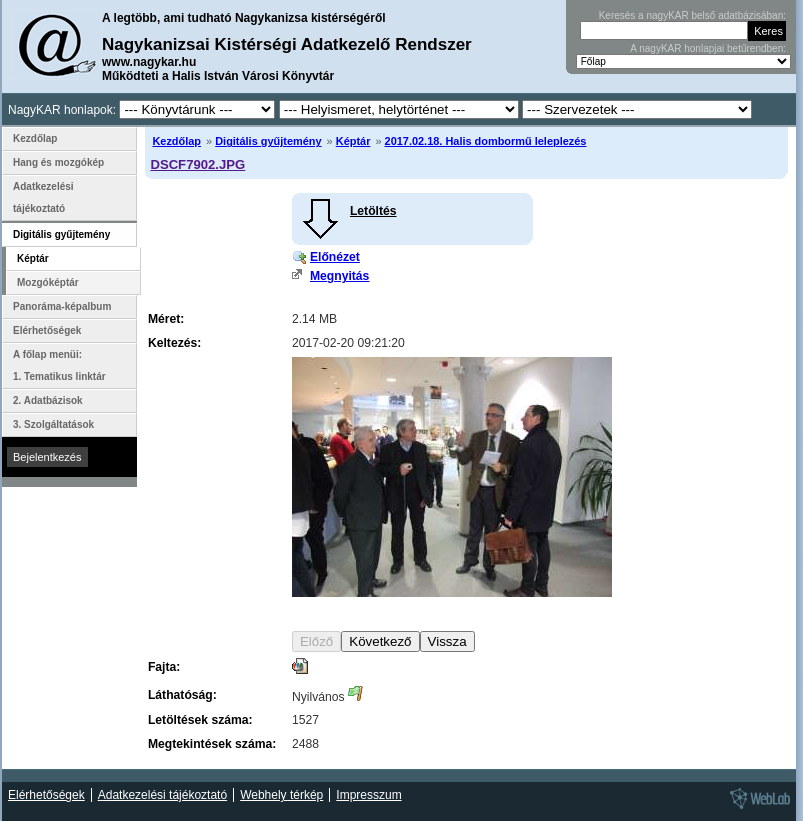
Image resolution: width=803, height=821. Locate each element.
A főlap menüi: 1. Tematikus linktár (59, 365)
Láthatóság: (182, 695)
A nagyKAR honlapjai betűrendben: (708, 48)
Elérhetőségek (47, 330)
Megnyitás (339, 276)
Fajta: (164, 667)
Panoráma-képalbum (62, 306)
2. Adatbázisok (48, 400)
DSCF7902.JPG (197, 164)
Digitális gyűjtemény (268, 141)
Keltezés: (174, 343)
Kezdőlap (176, 141)
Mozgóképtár (48, 282)
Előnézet (335, 257)
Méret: (166, 319)
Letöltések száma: (200, 720)
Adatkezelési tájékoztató (43, 197)
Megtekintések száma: (212, 744)
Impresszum (368, 795)
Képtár (353, 141)
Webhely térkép (281, 795)
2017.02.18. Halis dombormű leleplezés (486, 141)
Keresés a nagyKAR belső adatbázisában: (692, 15)
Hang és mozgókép (58, 162)
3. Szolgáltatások (53, 424)
